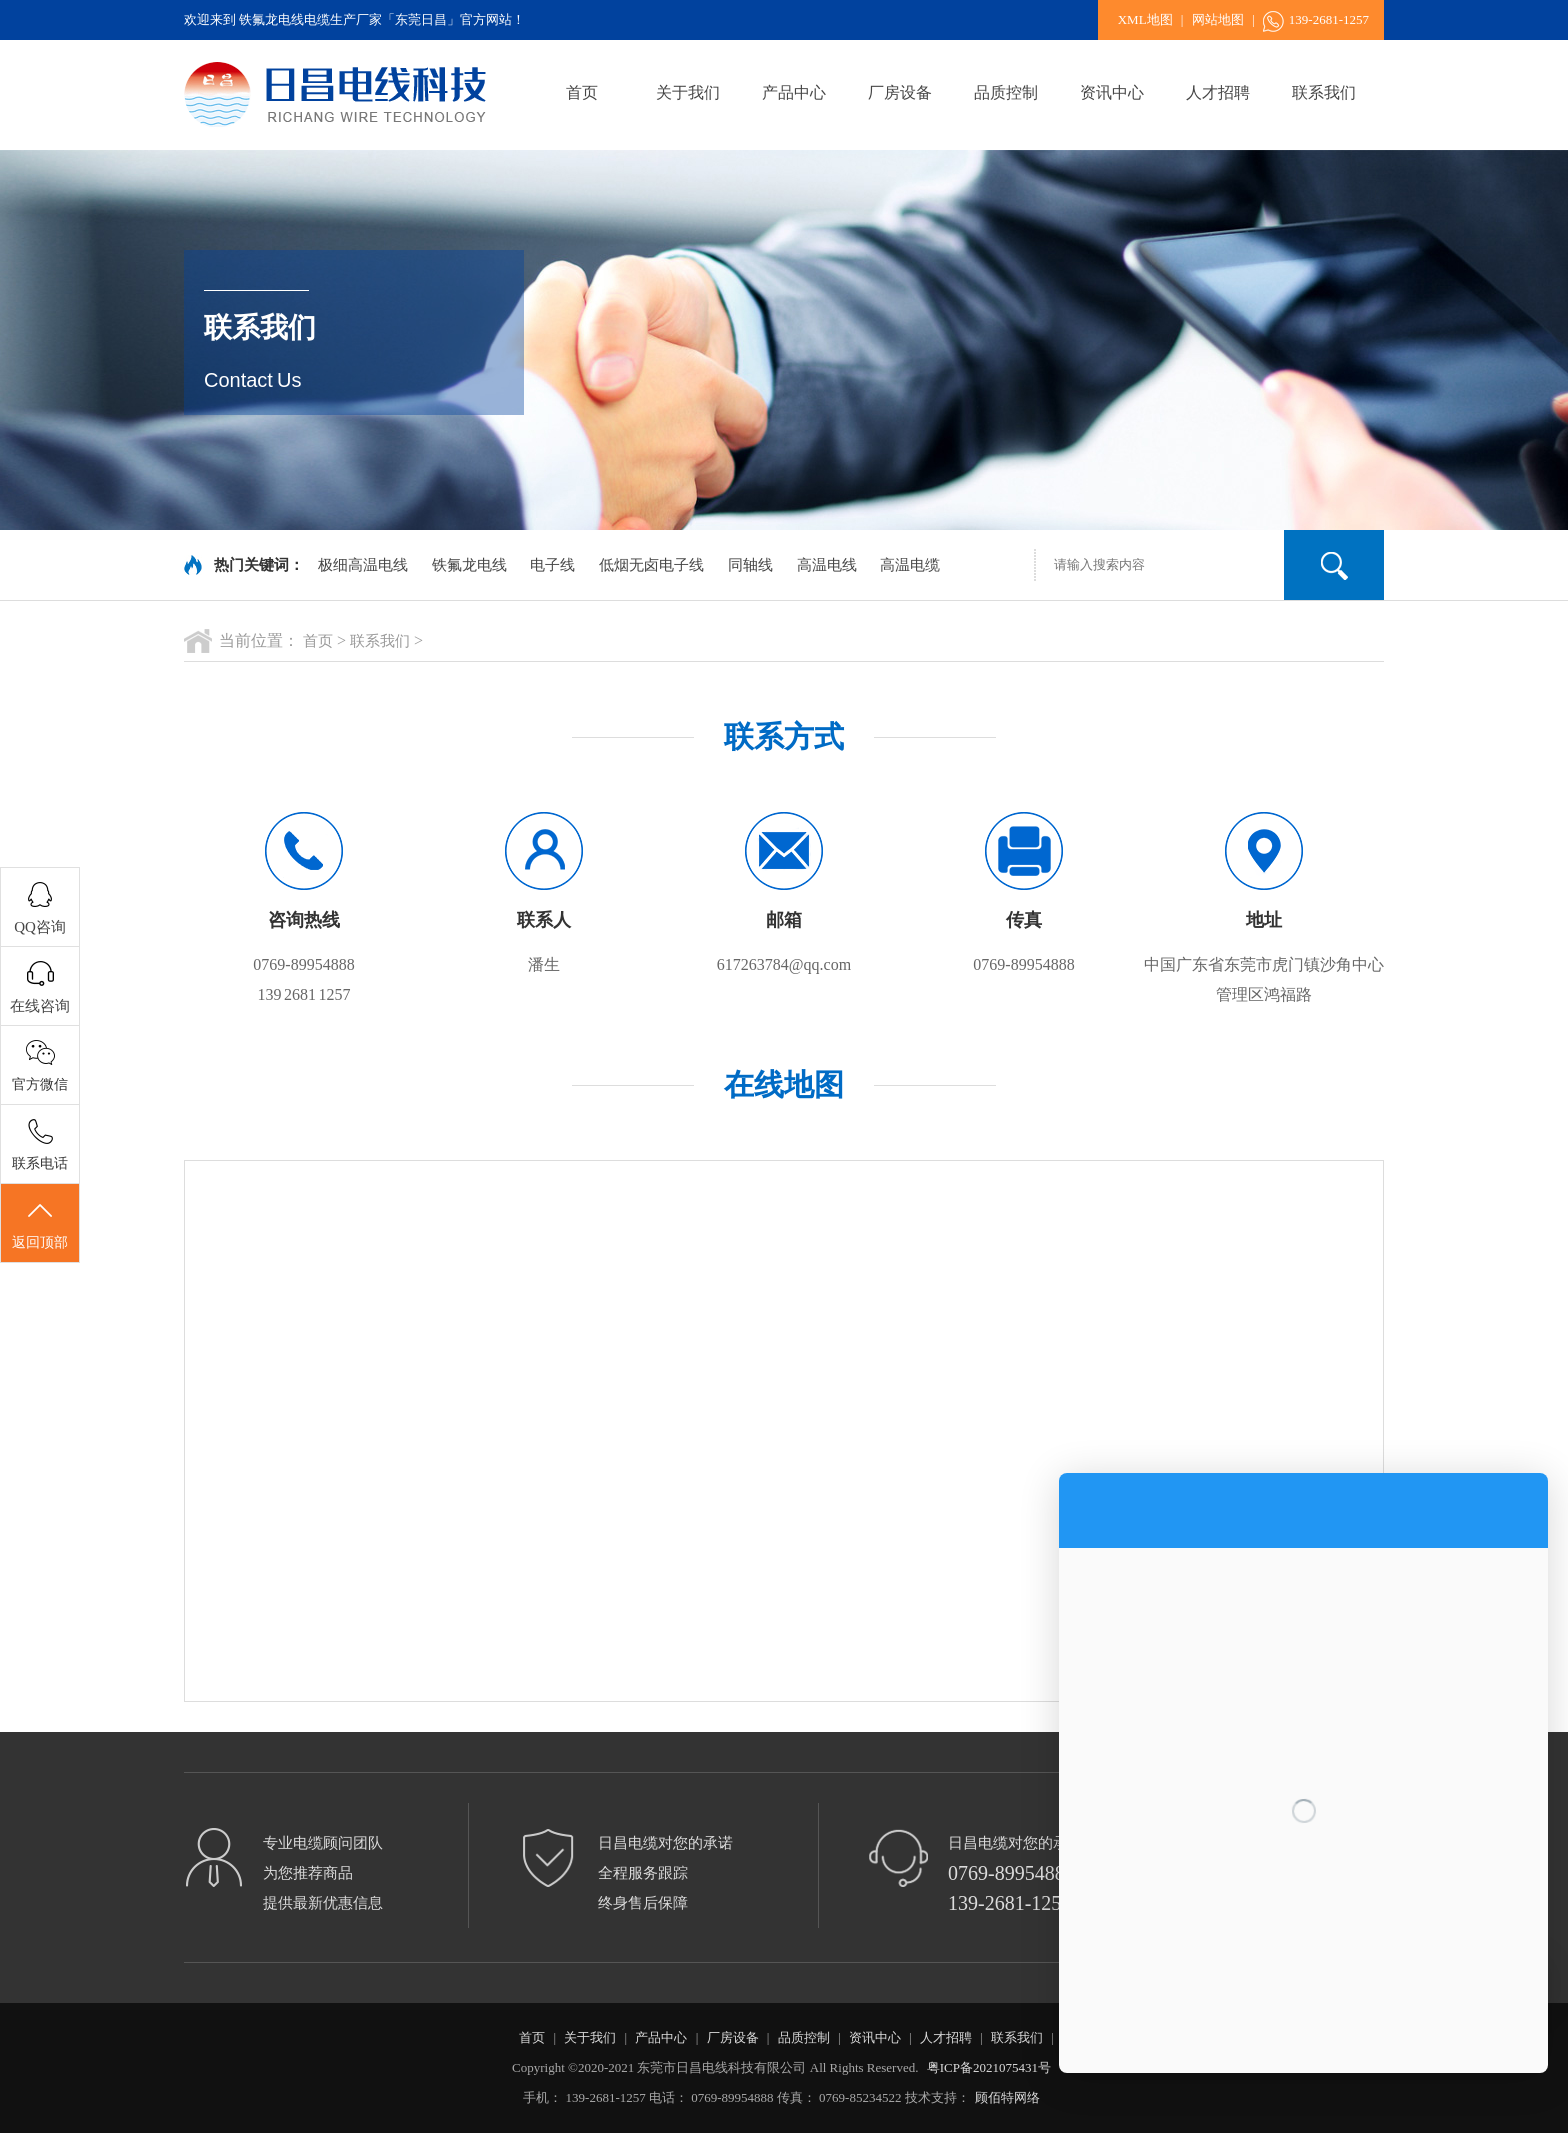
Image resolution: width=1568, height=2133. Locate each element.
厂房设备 (900, 92)
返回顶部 (40, 1224)
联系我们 (1324, 92)
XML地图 (1145, 19)
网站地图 (1218, 19)
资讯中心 (1112, 92)
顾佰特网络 (1007, 2097)
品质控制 (1006, 92)
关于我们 (688, 92)
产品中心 (794, 92)
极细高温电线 (363, 565)
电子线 (552, 565)
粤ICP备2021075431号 (989, 2067)
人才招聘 (1218, 92)
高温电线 (827, 565)
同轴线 (750, 565)
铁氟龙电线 (469, 565)
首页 (582, 92)
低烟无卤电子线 (651, 565)
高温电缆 (910, 565)
